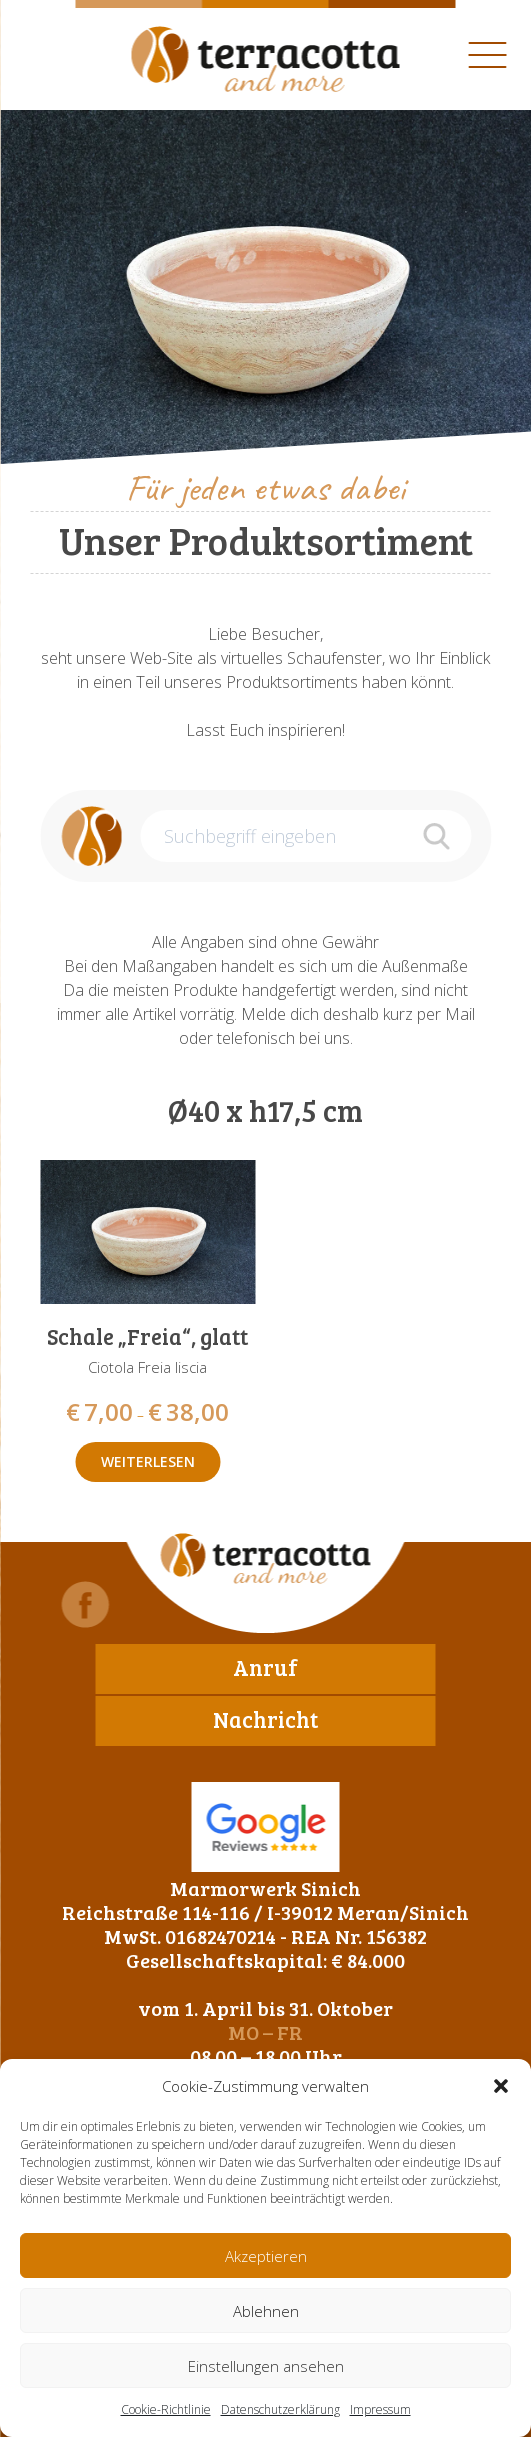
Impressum (380, 2409)
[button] (501, 2086)
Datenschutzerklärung (280, 2409)
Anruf (265, 1667)
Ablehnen (266, 2311)
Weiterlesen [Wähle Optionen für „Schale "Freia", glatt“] (148, 1461)
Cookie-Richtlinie (166, 2409)
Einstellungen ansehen (266, 2366)
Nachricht (265, 1719)
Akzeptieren (266, 2256)
